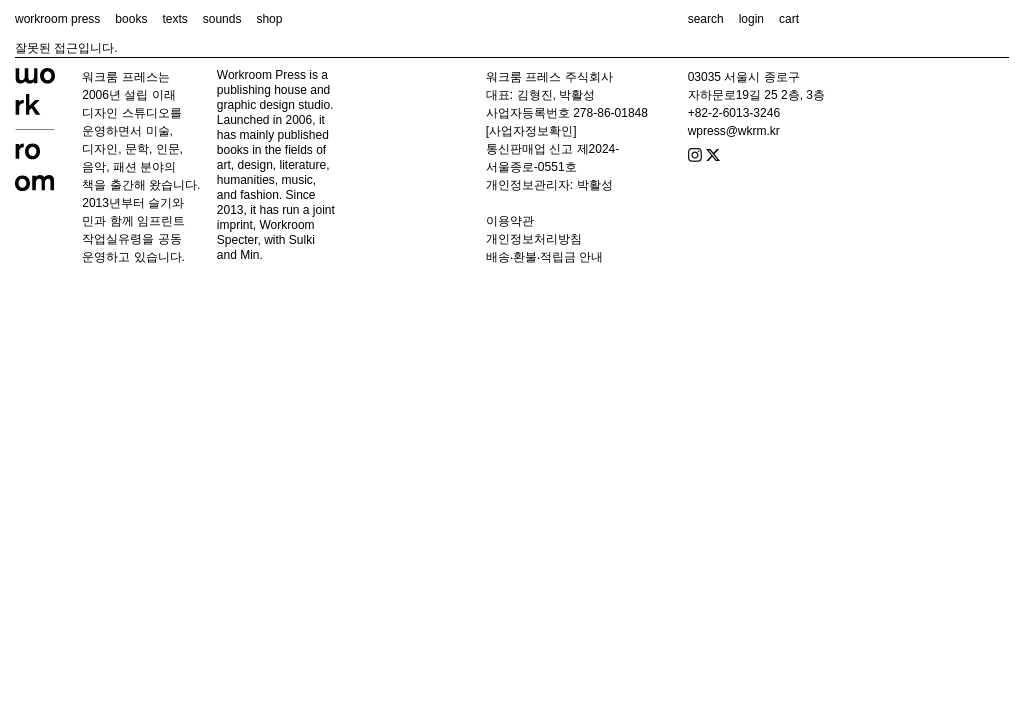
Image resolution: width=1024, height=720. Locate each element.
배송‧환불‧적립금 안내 (544, 257)
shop (269, 19)
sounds (222, 19)
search (706, 19)
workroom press (57, 19)
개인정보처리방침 (534, 239)
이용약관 (510, 221)
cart (789, 19)
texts (174, 19)
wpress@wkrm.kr (734, 131)
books (131, 19)
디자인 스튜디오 (125, 113)
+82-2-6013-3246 (734, 113)
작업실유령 (112, 239)
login (751, 19)
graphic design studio (273, 105)
